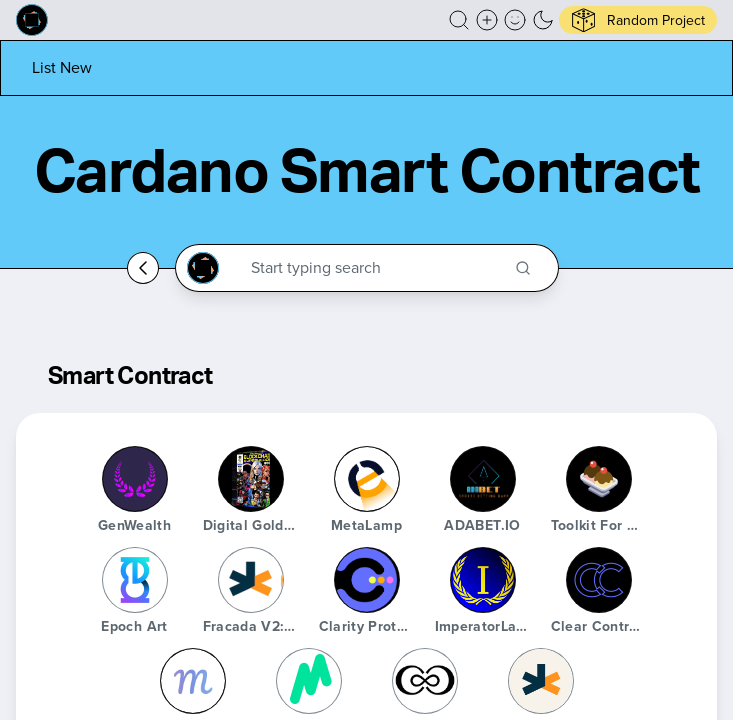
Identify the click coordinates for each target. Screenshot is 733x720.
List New (62, 67)
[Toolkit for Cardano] (599, 479)
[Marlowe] (309, 681)
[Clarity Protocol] (367, 580)
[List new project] (62, 67)
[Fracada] (541, 681)
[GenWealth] (135, 479)
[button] (459, 20)
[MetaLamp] (367, 479)
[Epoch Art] (135, 580)
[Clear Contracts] (599, 580)
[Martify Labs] (193, 681)
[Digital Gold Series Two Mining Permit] (251, 479)
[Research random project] (638, 20)
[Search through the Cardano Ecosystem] (376, 268)
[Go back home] (143, 268)
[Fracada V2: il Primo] (251, 580)
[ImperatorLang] (483, 580)
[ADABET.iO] (483, 479)
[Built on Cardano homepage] (32, 20)
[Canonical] (425, 681)
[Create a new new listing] (487, 20)
